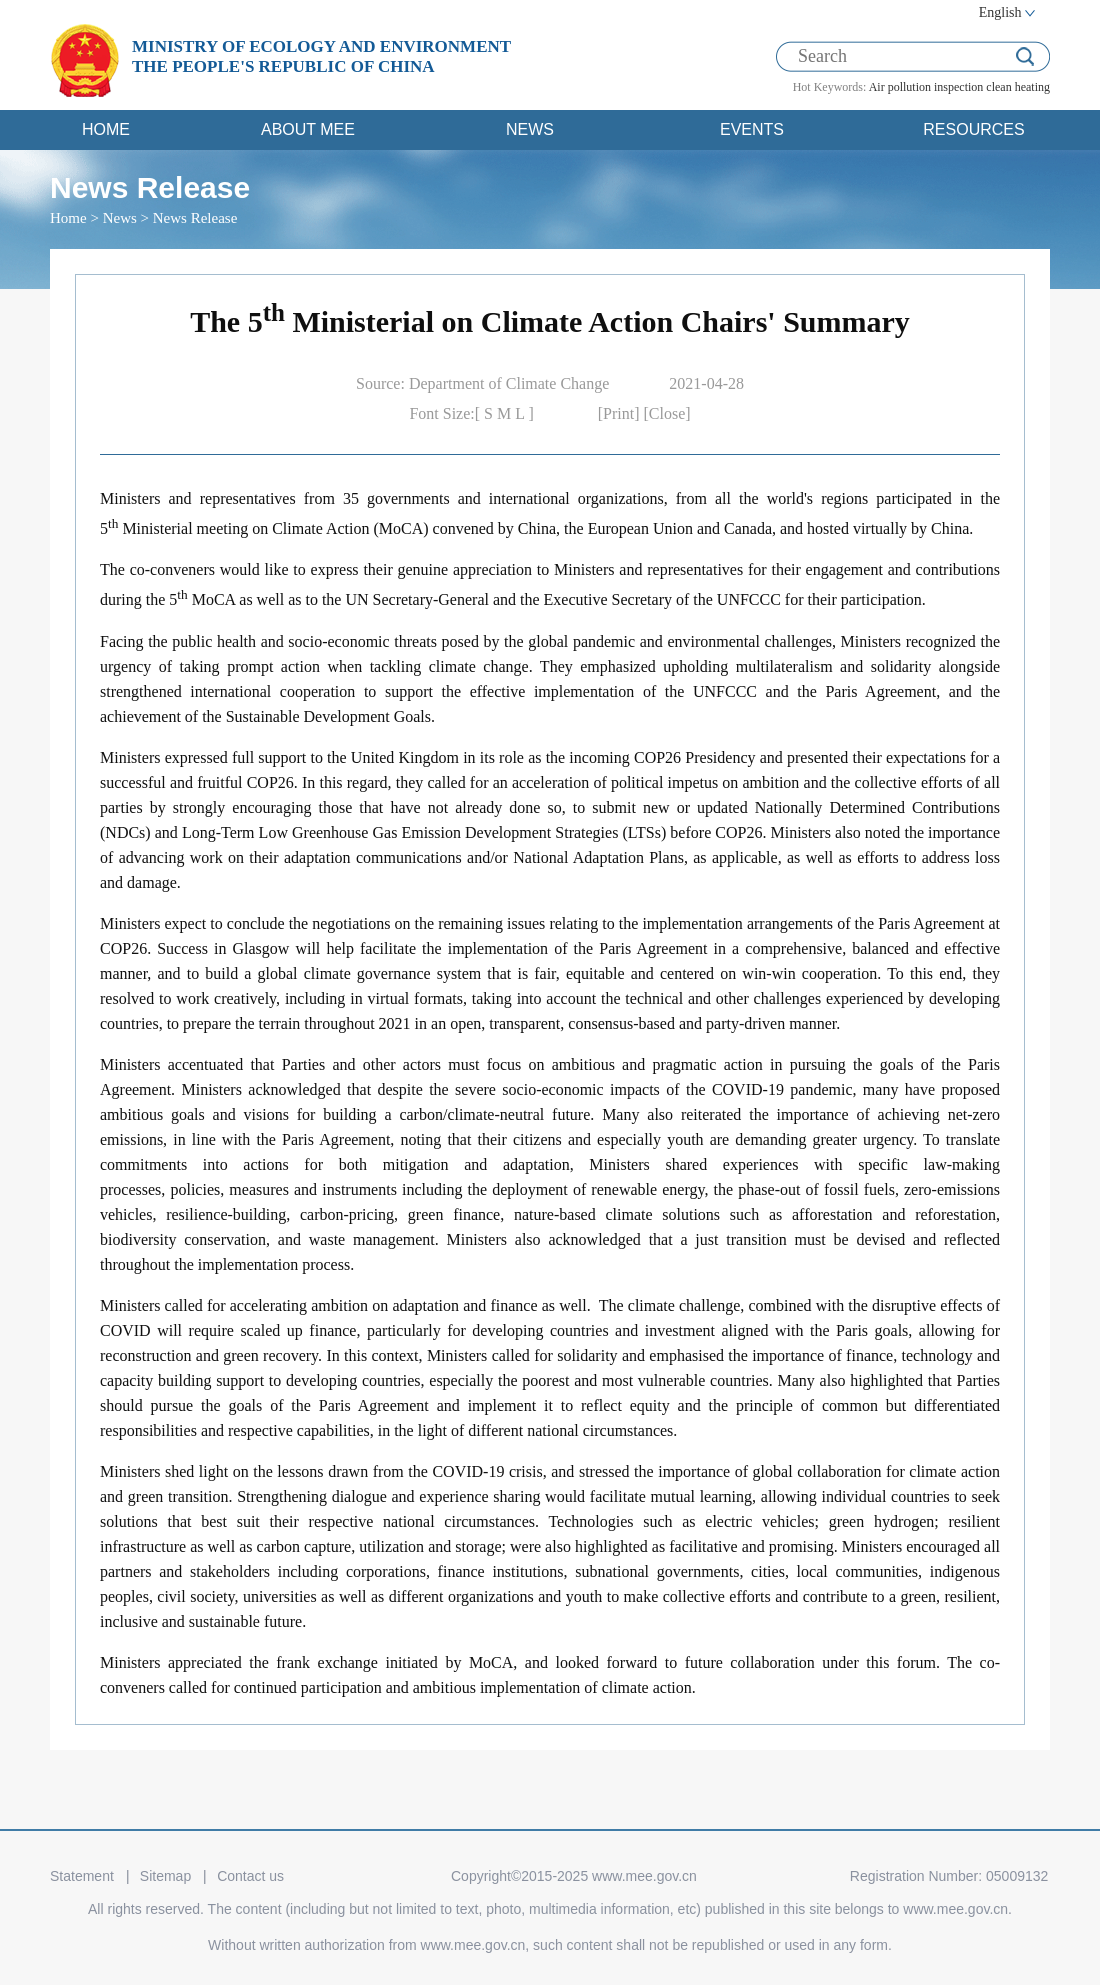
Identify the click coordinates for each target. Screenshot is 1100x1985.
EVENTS (752, 129)
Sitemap (165, 1876)
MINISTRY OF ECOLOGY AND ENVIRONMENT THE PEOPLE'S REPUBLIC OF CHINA (321, 56)
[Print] (621, 413)
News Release (195, 218)
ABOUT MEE (308, 129)
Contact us (250, 1876)
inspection (958, 87)
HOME (106, 129)
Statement (82, 1876)
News (120, 218)
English (1000, 12)
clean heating (1018, 87)
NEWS (530, 129)
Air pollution (900, 87)
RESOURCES (973, 129)
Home (68, 218)
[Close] (667, 413)
